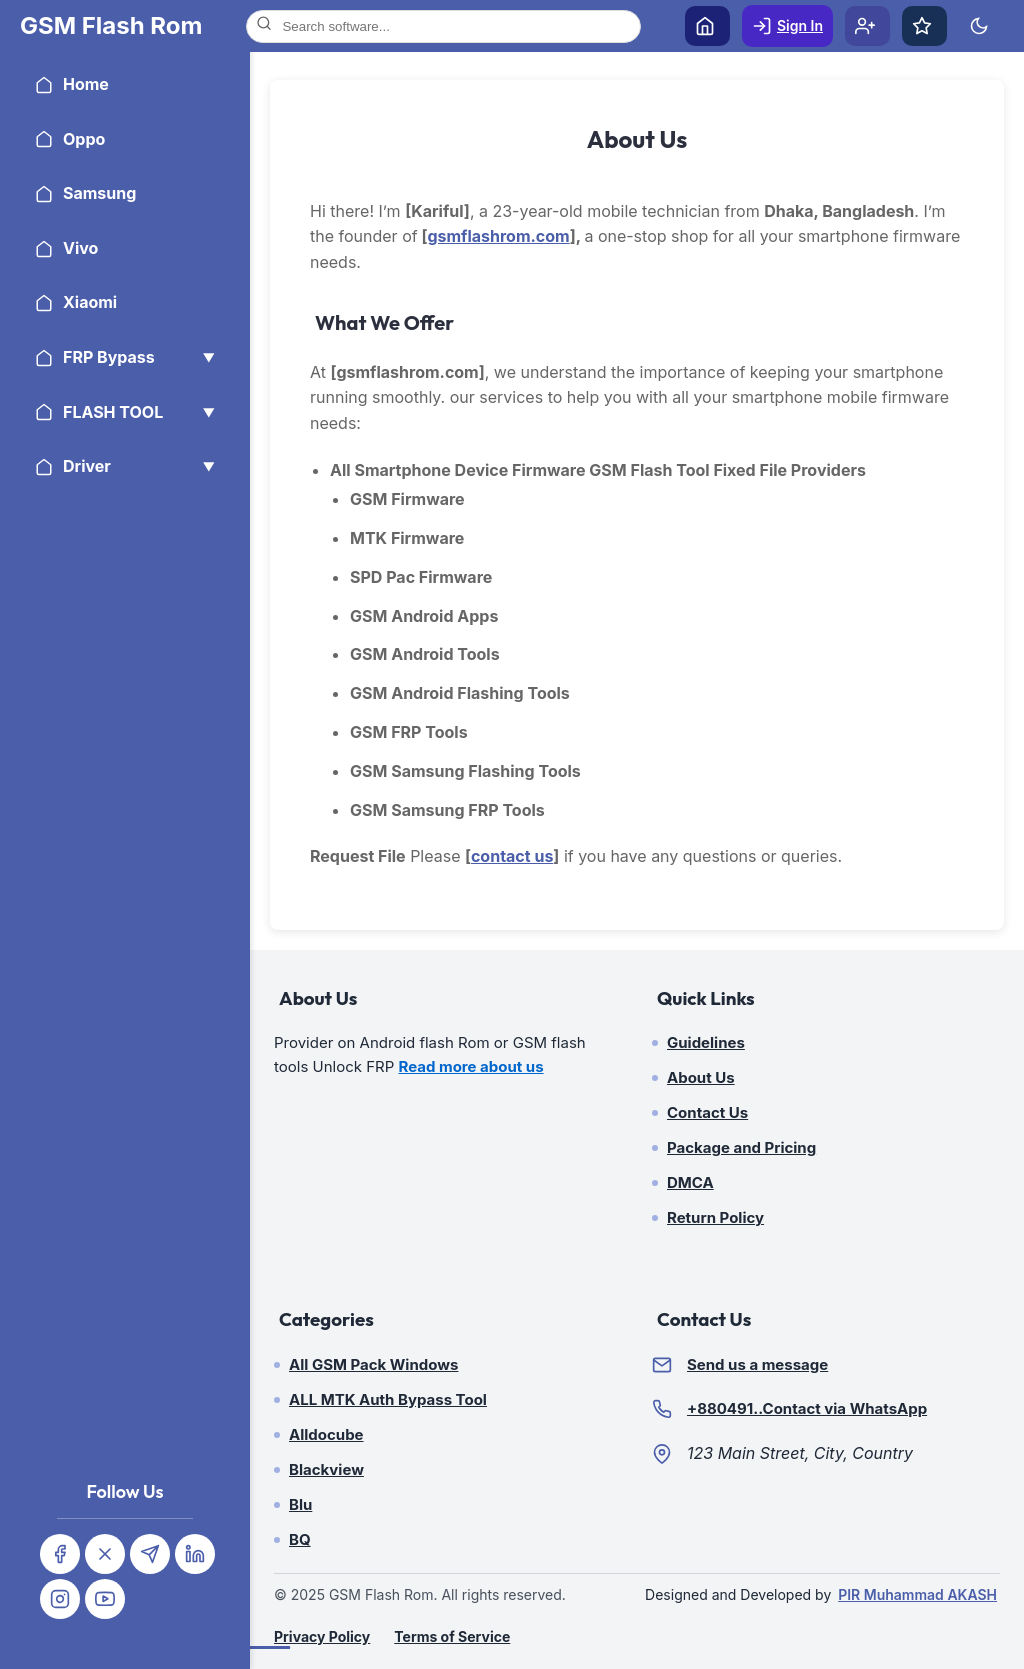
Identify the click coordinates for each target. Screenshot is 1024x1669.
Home (72, 84)
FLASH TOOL (125, 412)
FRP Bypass (125, 357)
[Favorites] (924, 26)
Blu (300, 1504)
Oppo (70, 139)
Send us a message (757, 1364)
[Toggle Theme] (981, 26)
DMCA (690, 1182)
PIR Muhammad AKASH (917, 1594)
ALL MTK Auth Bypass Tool (388, 1399)
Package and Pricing (741, 1147)
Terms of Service (452, 1636)
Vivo (66, 248)
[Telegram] (150, 1554)
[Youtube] (105, 1599)
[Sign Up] (867, 26)
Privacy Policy (322, 1636)
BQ (300, 1539)
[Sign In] (787, 26)
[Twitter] (105, 1554)
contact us (512, 856)
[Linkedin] (195, 1554)
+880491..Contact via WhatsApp (807, 1408)
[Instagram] (60, 1599)
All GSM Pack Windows (373, 1364)
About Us (701, 1077)
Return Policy (715, 1217)
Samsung (85, 193)
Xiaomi (76, 302)
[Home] (111, 26)
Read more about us (471, 1066)
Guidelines (706, 1042)
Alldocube (326, 1434)
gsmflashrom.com (498, 236)
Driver (125, 466)
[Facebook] (60, 1554)
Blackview (326, 1469)
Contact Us (707, 1112)
